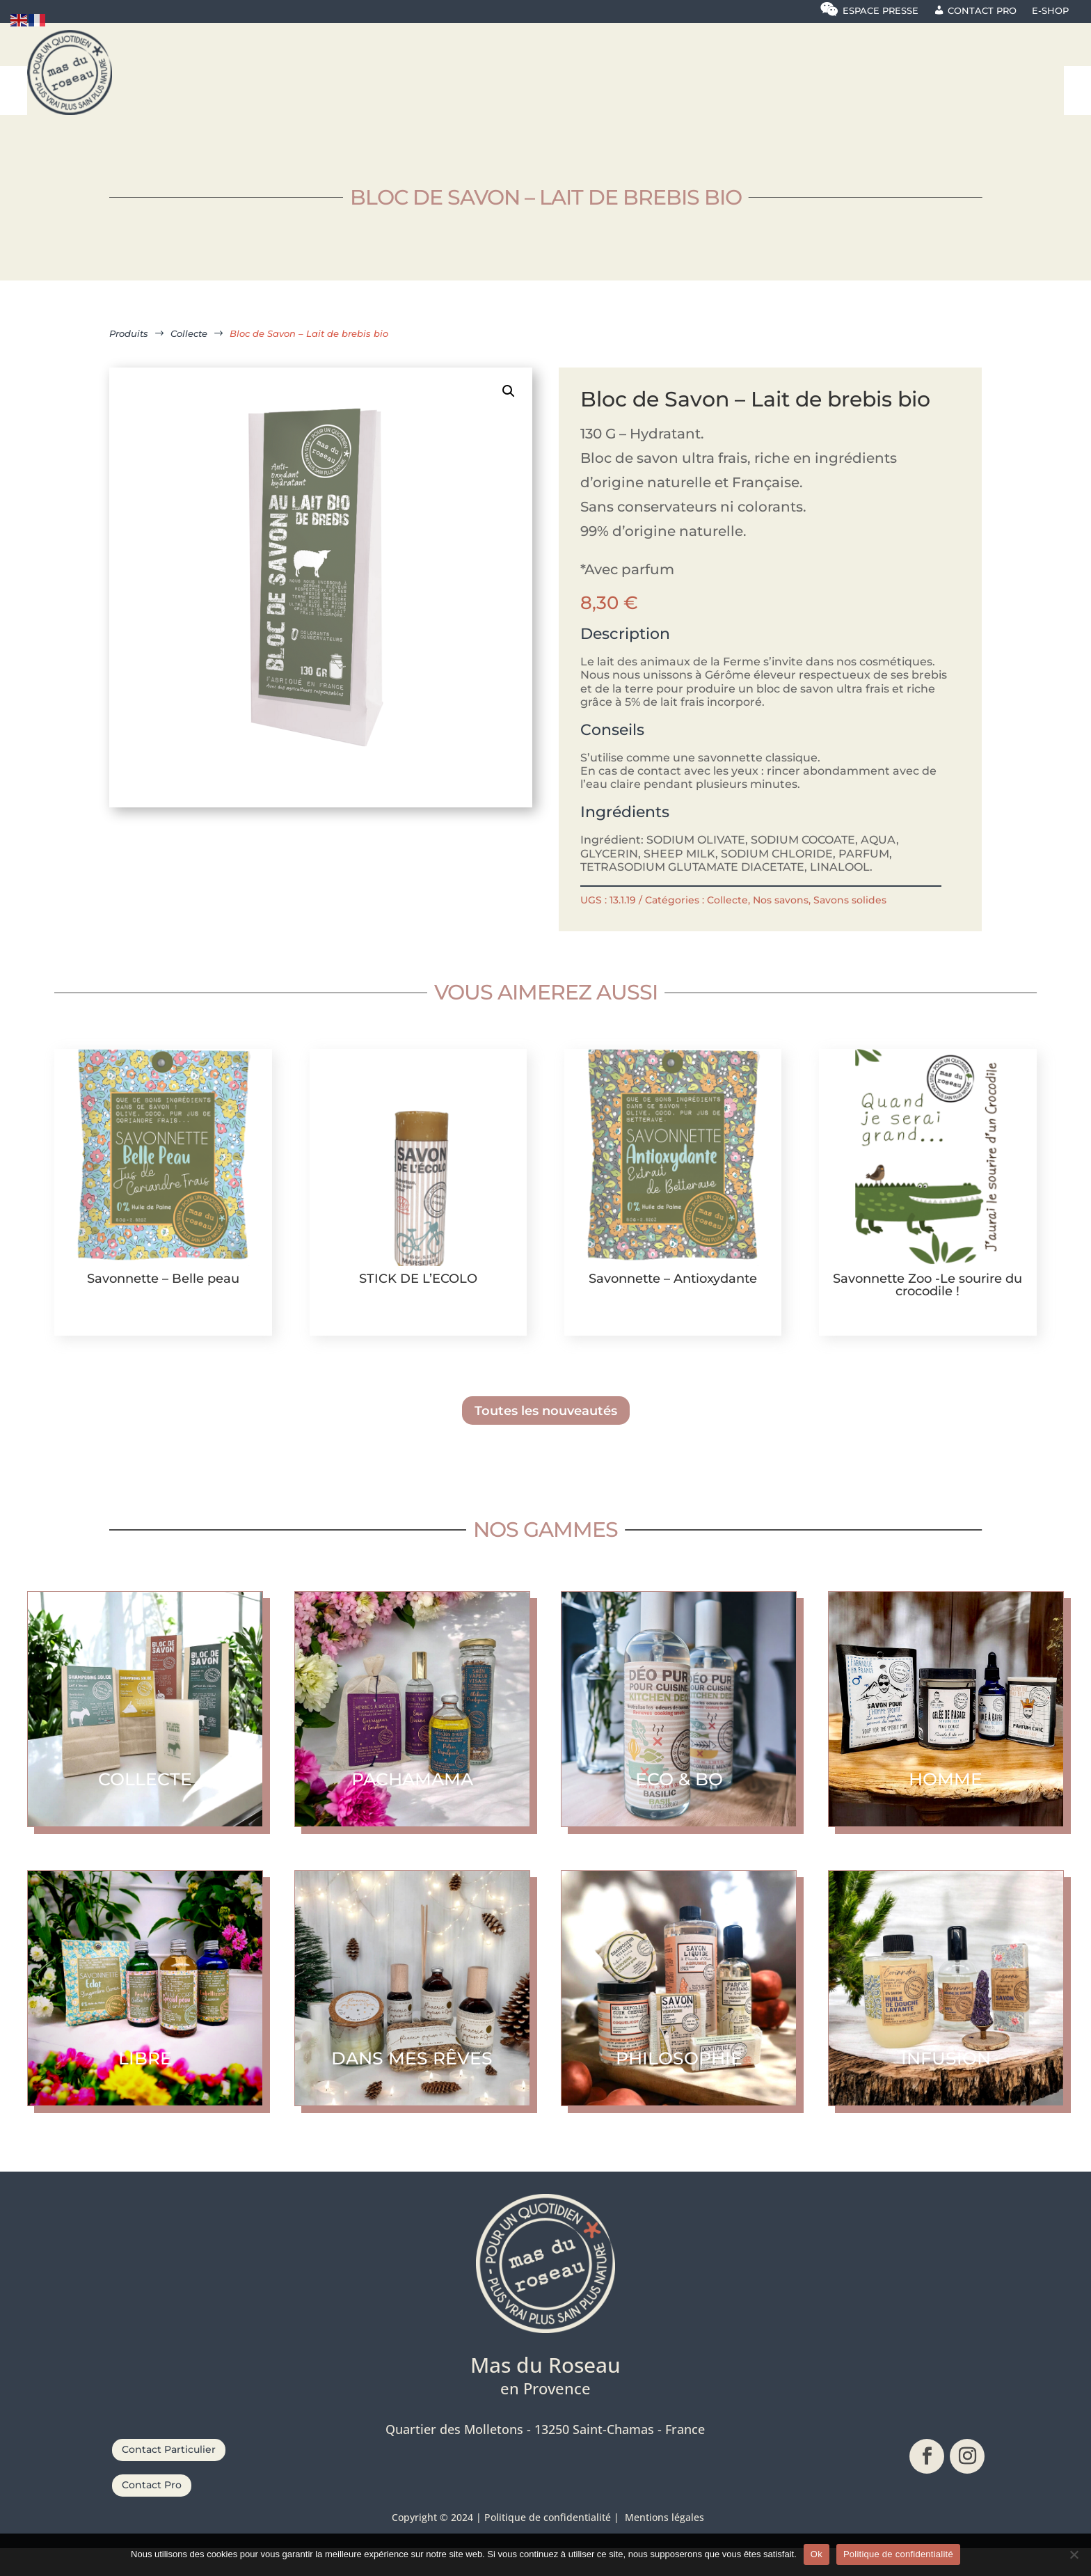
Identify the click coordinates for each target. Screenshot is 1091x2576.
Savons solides (849, 928)
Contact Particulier (169, 2477)
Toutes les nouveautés (546, 1438)
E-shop (1050, 11)
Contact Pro (152, 2512)
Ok (816, 2554)
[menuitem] (226, 77)
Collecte (727, 928)
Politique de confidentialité (898, 2554)
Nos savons (781, 928)
